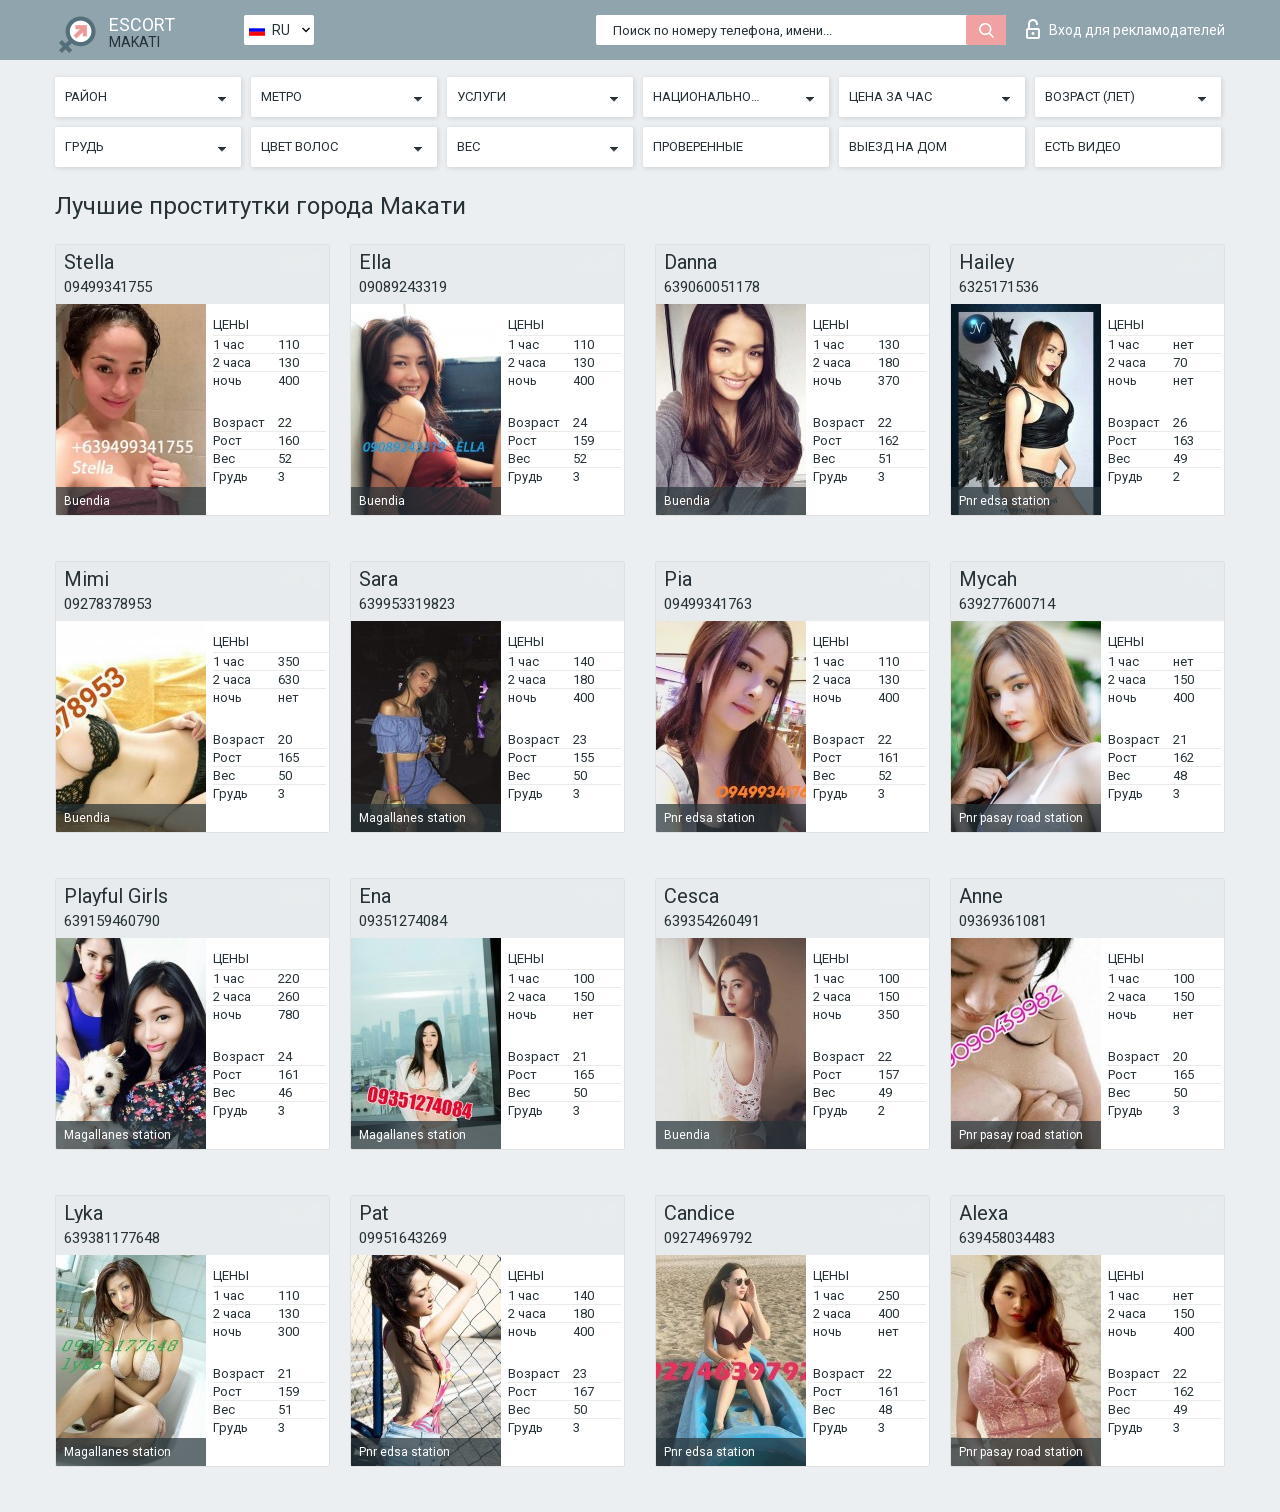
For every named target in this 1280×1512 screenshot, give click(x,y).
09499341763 (708, 604)
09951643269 (403, 1238)
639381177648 (112, 1238)
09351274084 (403, 921)
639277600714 (1007, 604)
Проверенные (698, 146)
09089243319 (403, 287)
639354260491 (712, 921)
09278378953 (108, 604)
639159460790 (112, 921)
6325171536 (999, 287)
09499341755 (108, 287)
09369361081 (1003, 921)
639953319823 (407, 604)
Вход (1125, 29)
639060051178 (712, 287)
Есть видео (1083, 146)
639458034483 (1007, 1238)
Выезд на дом (898, 146)
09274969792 (708, 1238)
